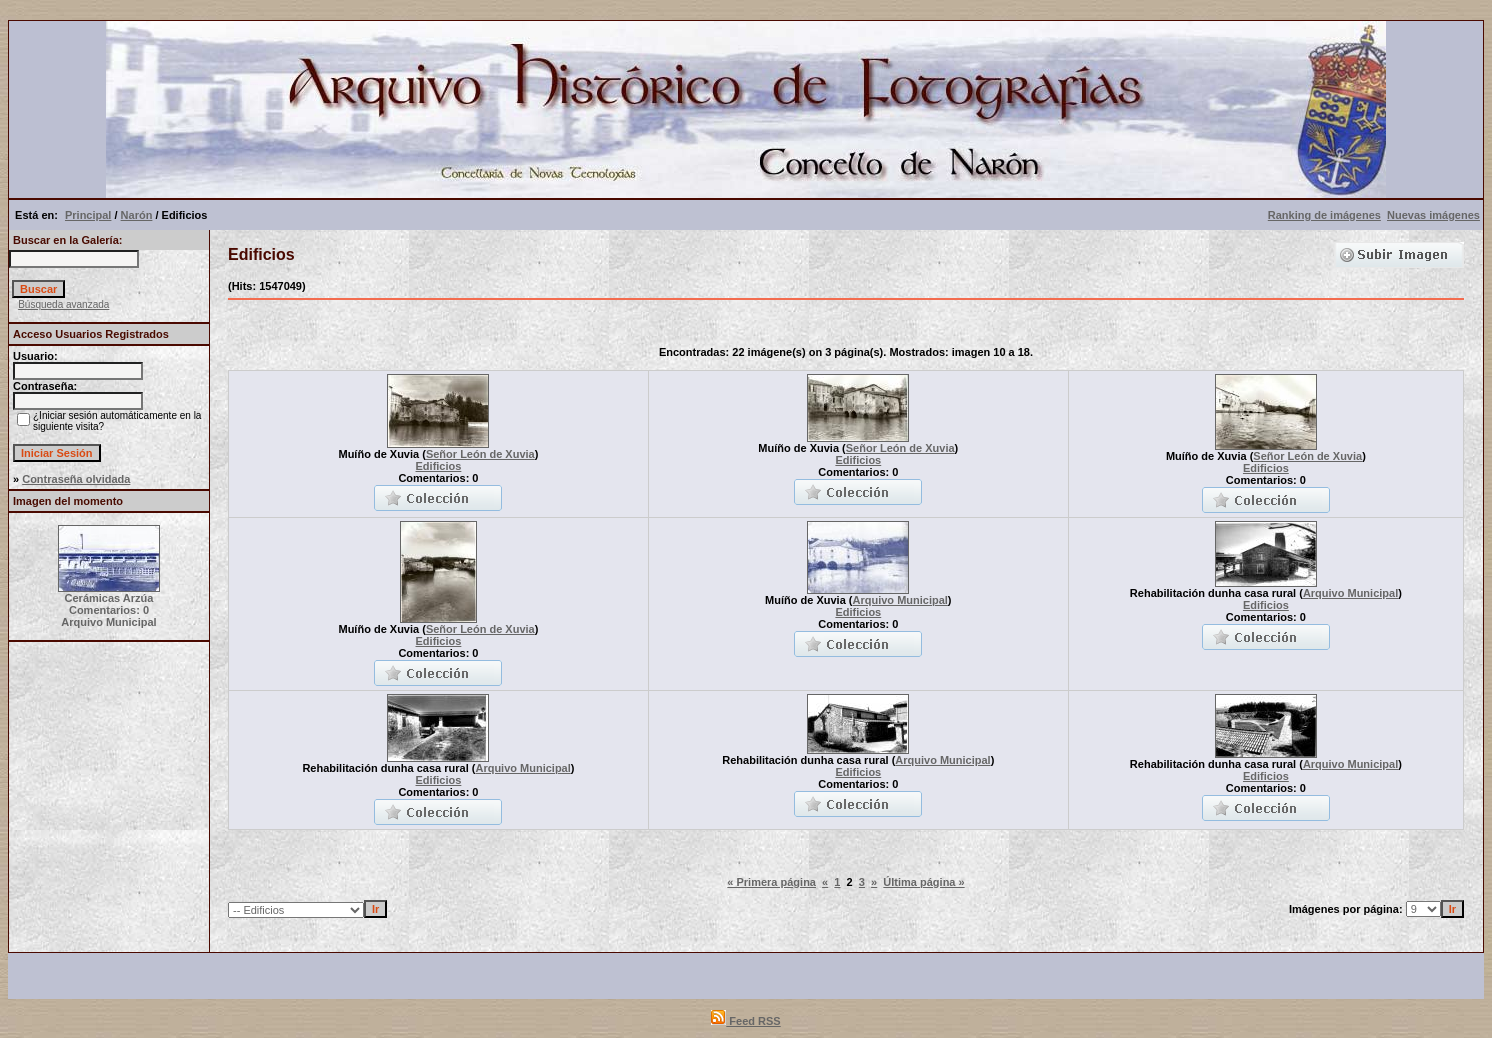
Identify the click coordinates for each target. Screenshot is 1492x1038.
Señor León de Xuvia (480, 454)
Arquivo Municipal (900, 600)
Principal (88, 215)
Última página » (923, 882)
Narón (137, 215)
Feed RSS (745, 1021)
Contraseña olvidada (76, 479)
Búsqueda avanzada (63, 304)
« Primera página (771, 882)
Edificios (439, 466)
